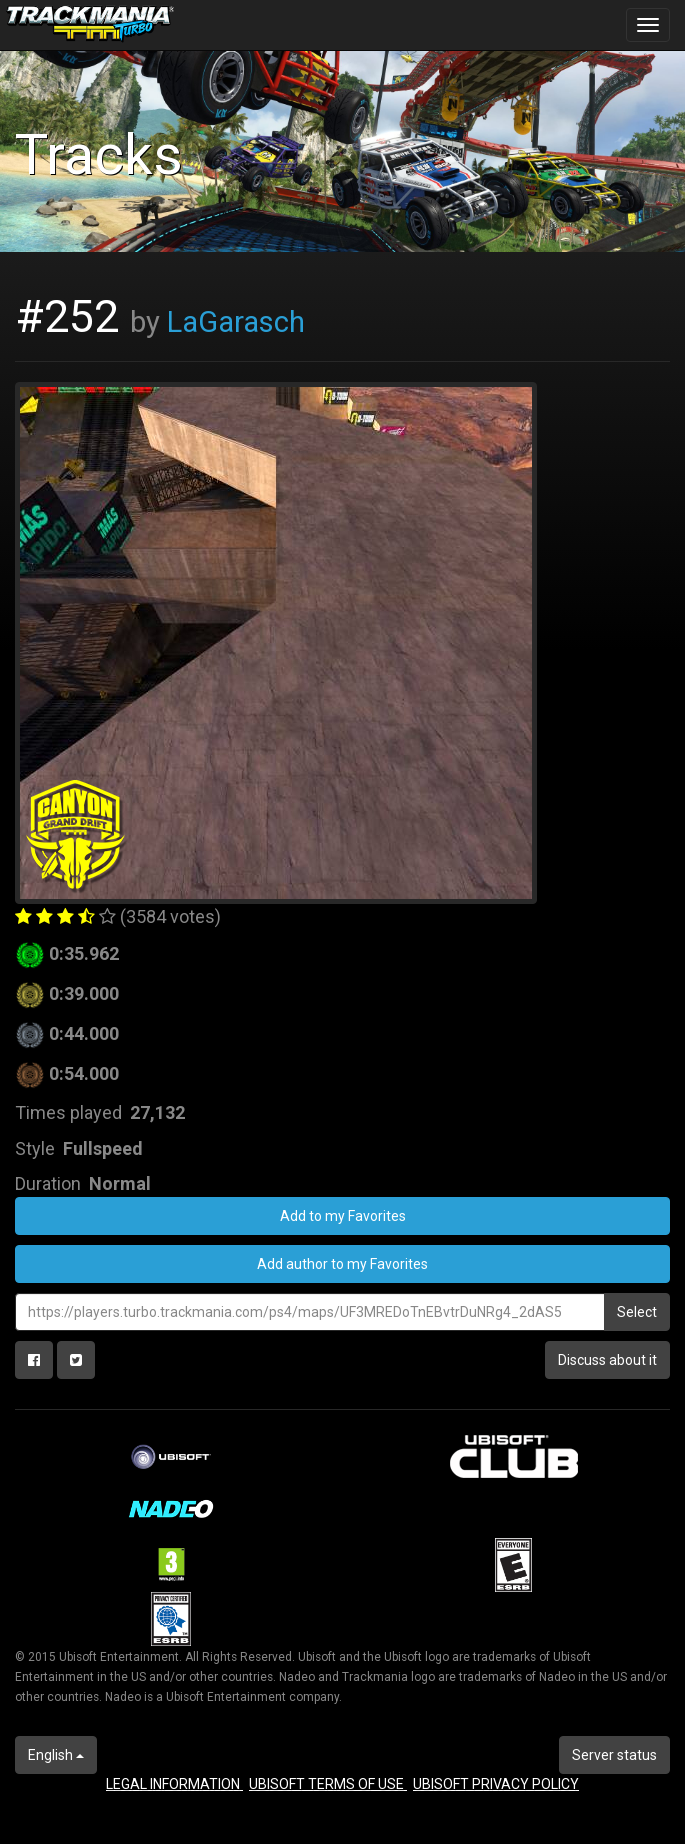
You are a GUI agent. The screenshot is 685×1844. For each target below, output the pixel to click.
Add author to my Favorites (342, 1264)
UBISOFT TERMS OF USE (328, 1784)
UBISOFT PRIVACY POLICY (496, 1784)
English (56, 1755)
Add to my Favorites (343, 1216)
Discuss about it (607, 1360)
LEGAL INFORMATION (174, 1784)
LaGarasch (236, 322)
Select (637, 1312)
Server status (614, 1755)
